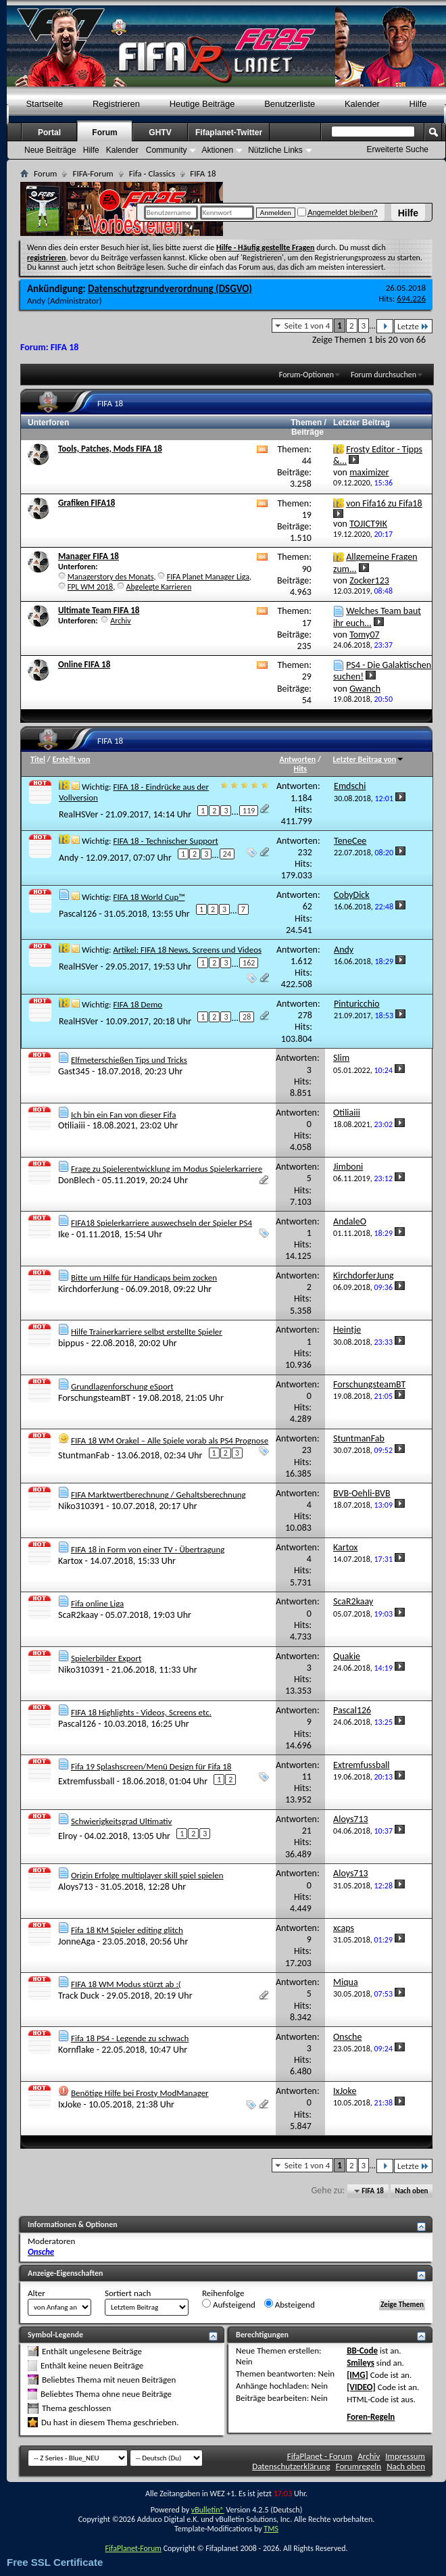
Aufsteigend (228, 2304)
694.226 (411, 298)
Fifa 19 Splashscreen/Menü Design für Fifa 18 (151, 1766)
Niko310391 (81, 1506)
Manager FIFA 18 (88, 556)
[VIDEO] (361, 2387)
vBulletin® (207, 2509)
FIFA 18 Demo (137, 1004)
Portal (49, 132)
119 (249, 810)
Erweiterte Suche (397, 149)
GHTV (160, 132)
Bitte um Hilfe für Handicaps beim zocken (144, 1277)
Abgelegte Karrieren (159, 587)
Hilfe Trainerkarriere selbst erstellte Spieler (146, 1332)
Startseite (44, 104)
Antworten (298, 759)
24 (227, 854)
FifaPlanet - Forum (320, 2456)
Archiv (120, 620)
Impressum (405, 2456)
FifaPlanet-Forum (133, 2548)
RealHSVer (78, 814)
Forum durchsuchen (383, 374)
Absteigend (289, 2304)
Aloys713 (75, 1886)
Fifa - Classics (152, 173)
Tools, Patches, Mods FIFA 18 (110, 449)
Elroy (67, 1835)
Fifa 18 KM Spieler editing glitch (127, 1930)
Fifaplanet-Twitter (228, 132)
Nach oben (411, 2191)
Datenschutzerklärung (291, 2466)
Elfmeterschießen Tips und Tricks (129, 1060)
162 (249, 963)
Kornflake (76, 2049)
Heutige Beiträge (202, 104)
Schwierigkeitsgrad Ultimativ (121, 1821)
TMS (271, 2528)
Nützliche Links (275, 150)
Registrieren (116, 104)
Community (166, 150)
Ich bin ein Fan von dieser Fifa (123, 1115)
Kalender (362, 104)
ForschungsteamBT (94, 1398)
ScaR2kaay (78, 1615)
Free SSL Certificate (55, 2562)
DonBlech (76, 1180)
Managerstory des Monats (111, 576)
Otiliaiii (71, 1125)
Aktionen (217, 150)
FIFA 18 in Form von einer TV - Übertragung (147, 1549)
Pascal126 (78, 914)
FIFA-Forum (92, 173)
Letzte (413, 326)
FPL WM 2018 (90, 587)
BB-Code (362, 2350)
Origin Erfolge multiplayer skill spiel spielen (147, 1875)
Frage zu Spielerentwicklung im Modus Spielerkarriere (166, 1169)
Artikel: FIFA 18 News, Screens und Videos (187, 950)
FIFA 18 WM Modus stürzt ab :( (126, 1984)
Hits (300, 768)
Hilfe (408, 213)
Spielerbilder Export (106, 1658)
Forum (104, 132)
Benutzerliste (289, 104)
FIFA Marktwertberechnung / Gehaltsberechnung (158, 1494)
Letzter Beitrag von (369, 759)
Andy (36, 300)
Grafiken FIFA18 (86, 503)
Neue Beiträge (50, 150)
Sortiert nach (128, 2293)
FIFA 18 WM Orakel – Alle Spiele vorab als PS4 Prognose (169, 1440)
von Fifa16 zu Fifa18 (384, 503)
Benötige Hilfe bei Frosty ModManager (140, 2093)
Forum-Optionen (306, 374)
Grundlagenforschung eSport (122, 1386)
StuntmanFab (83, 1454)
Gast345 (74, 1071)
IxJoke (69, 2104)
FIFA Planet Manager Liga (208, 576)
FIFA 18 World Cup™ (148, 897)
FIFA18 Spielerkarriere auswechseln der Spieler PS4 (161, 1223)
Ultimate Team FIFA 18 (98, 610)
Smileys (360, 2363)
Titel (37, 759)
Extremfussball (86, 1781)
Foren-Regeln (371, 2417)
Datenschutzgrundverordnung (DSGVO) (170, 289)
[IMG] (357, 2375)
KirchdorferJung (88, 1289)
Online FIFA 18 (84, 664)
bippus (71, 1343)
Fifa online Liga (97, 1603)
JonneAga (76, 1941)
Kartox (70, 1561)
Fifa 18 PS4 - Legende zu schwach (130, 2038)
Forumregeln (359, 2466)
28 (247, 1017)
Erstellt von (71, 759)
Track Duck (78, 1995)
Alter (36, 2293)
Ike (63, 1234)
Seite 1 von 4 (307, 325)
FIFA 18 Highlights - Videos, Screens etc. (141, 1712)
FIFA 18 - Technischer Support (165, 841)
